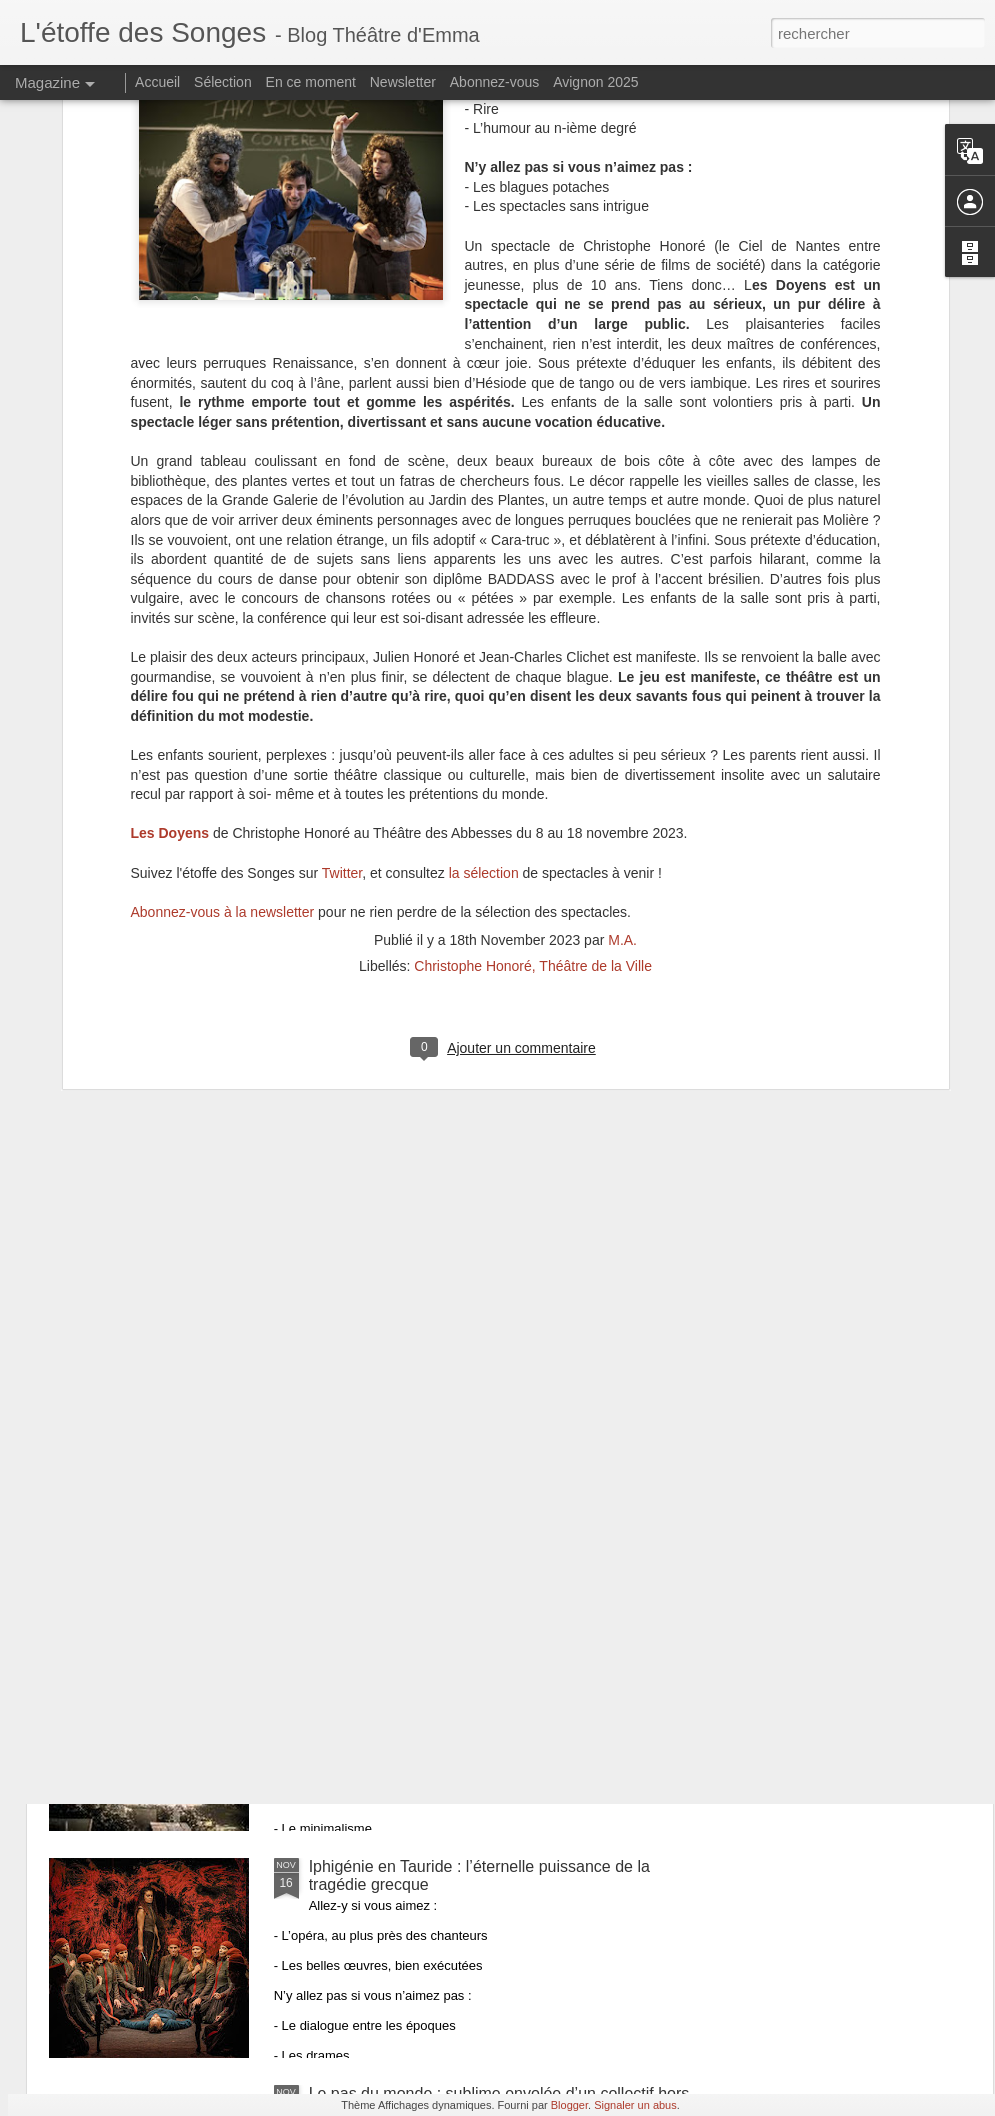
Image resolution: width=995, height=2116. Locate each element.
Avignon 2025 (595, 82)
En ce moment (311, 82)
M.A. (622, 703)
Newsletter (403, 82)
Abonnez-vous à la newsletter (223, 674)
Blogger (569, 2105)
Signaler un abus (635, 2105)
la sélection (484, 635)
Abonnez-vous (495, 82)
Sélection (223, 82)
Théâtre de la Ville (595, 729)
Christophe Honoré (473, 729)
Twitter (342, 635)
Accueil (157, 82)
